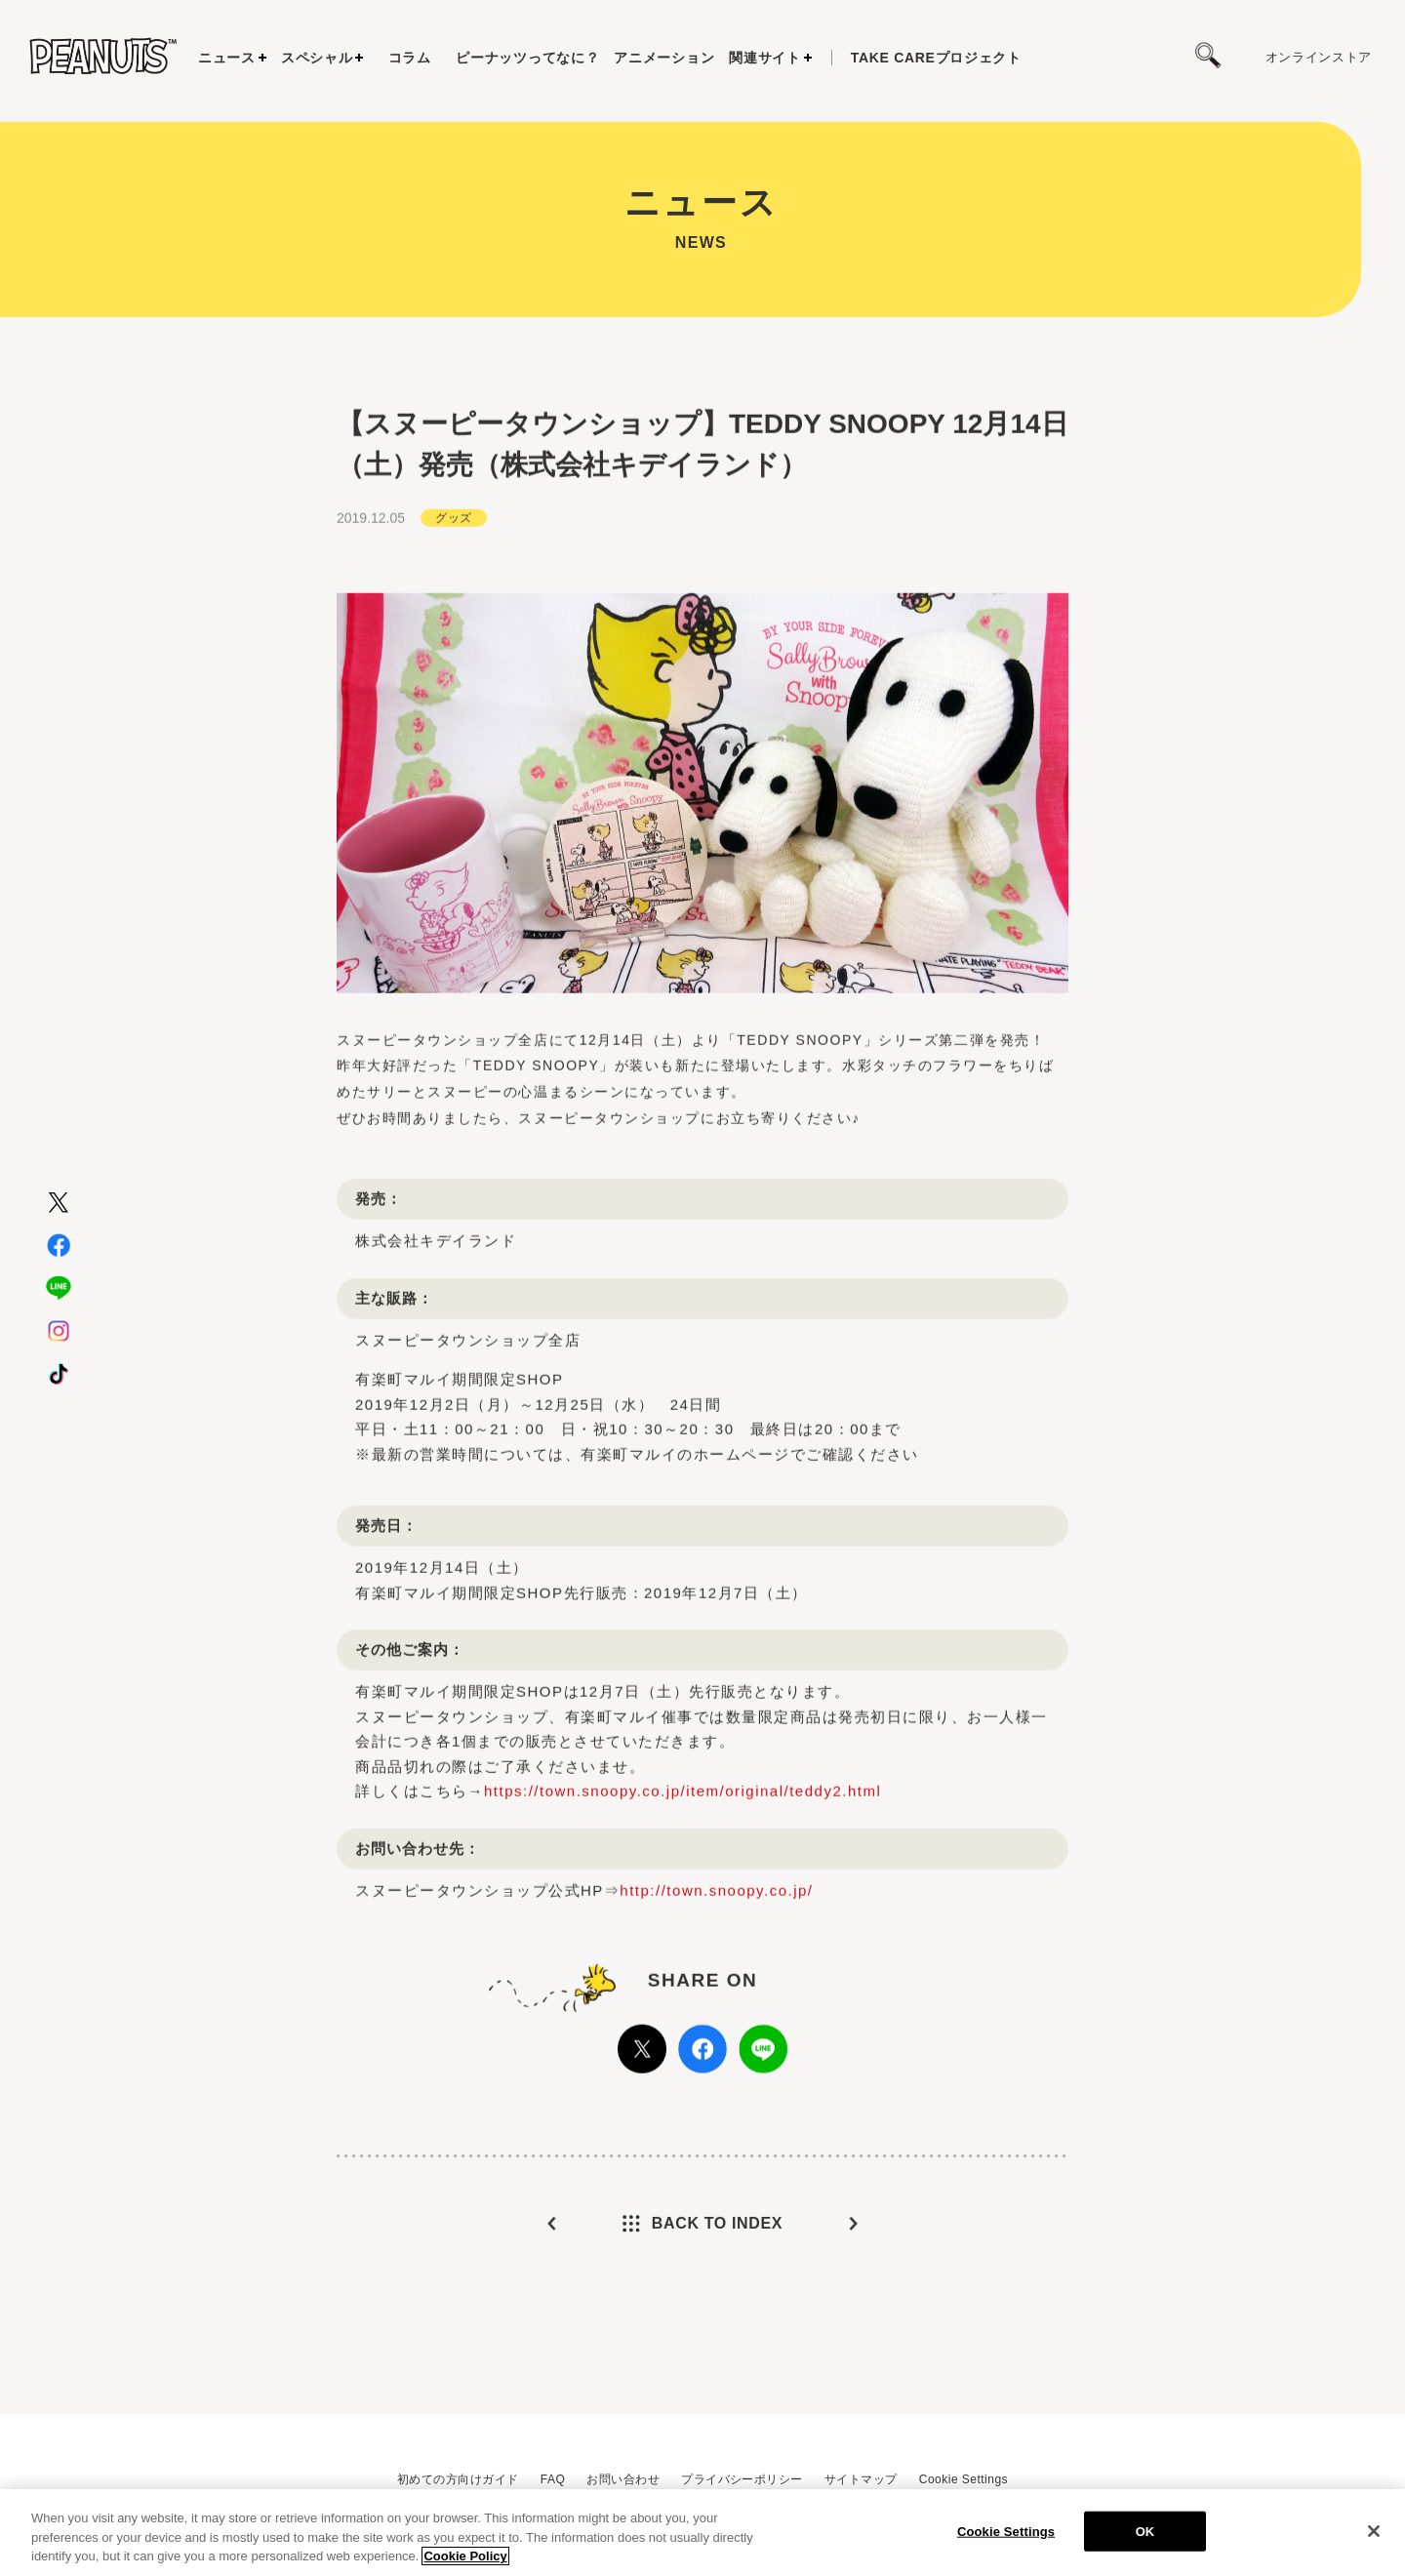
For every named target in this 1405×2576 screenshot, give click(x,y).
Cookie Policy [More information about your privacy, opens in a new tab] (464, 2557)
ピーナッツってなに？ (527, 57)
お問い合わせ (623, 2479)
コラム (409, 57)
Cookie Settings (963, 2479)
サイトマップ (861, 2479)
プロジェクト (936, 57)
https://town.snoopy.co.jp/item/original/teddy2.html (682, 1862)
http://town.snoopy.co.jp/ (716, 1960)
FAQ (553, 2479)
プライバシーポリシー (742, 2479)
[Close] (1373, 2531)
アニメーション (664, 57)
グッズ (453, 589)
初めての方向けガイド (458, 2479)
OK (1145, 2531)
